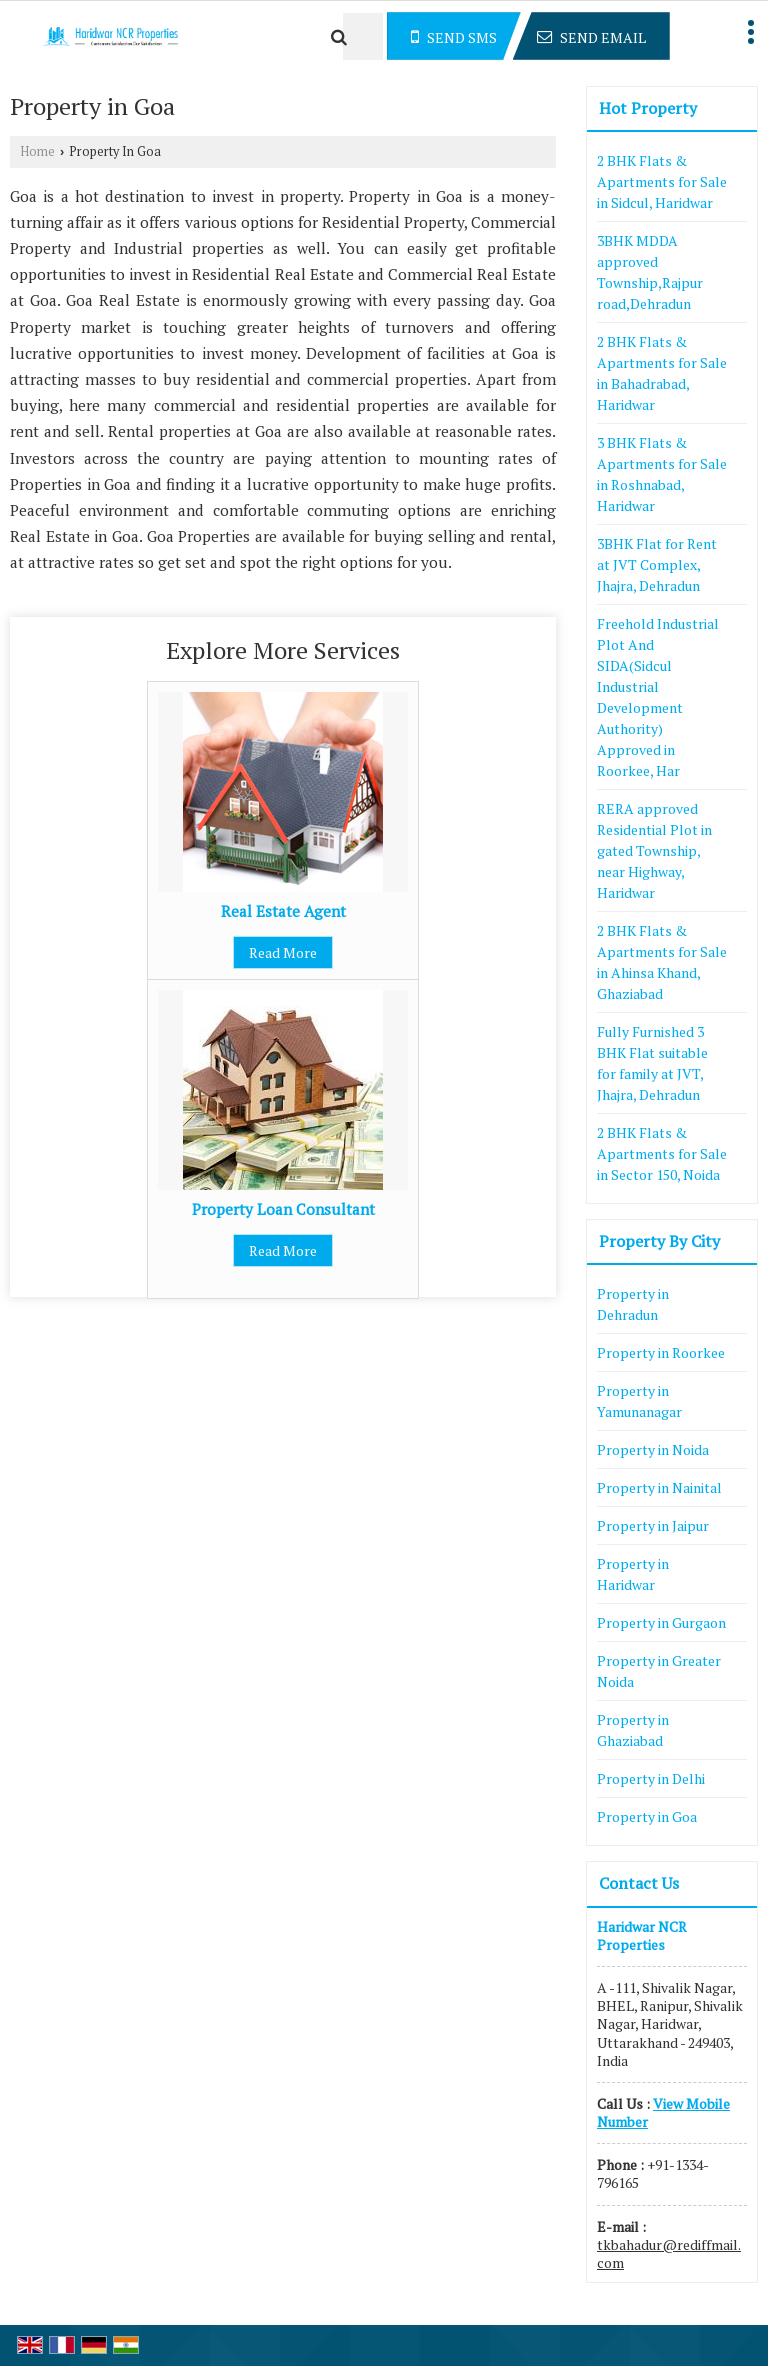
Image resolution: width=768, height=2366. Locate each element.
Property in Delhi (651, 1778)
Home (37, 151)
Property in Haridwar (633, 1574)
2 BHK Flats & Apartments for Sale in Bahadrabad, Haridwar (662, 373)
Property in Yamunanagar (639, 1401)
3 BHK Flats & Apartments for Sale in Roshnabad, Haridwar (662, 474)
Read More (283, 952)
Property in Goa (647, 1816)
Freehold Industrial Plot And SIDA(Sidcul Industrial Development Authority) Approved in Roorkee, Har (658, 697)
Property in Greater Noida (659, 1671)
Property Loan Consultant (283, 1209)
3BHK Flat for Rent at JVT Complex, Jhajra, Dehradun (657, 564)
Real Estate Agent (283, 911)
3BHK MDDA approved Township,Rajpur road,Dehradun (650, 272)
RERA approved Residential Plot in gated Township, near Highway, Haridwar (654, 850)
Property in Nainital (659, 1487)
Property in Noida (653, 1449)
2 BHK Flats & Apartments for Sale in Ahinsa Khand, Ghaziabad (662, 962)
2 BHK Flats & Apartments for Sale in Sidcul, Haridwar (662, 181)
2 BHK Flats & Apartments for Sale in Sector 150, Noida (662, 1153)
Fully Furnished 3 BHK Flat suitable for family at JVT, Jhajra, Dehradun (652, 1063)
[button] (663, 2112)
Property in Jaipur (653, 1525)
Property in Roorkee (661, 1352)
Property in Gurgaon (661, 1622)
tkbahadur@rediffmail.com (669, 2253)
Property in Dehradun (633, 1304)
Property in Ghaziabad (633, 1730)
